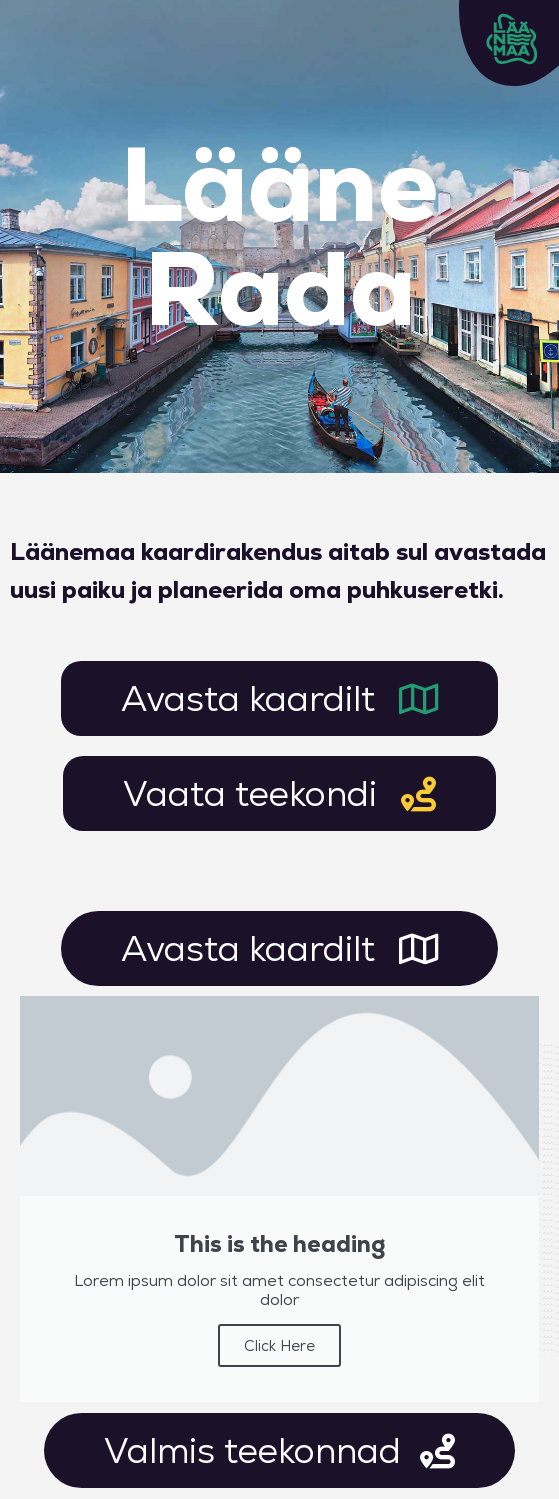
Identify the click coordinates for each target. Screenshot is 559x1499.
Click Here (279, 1345)
